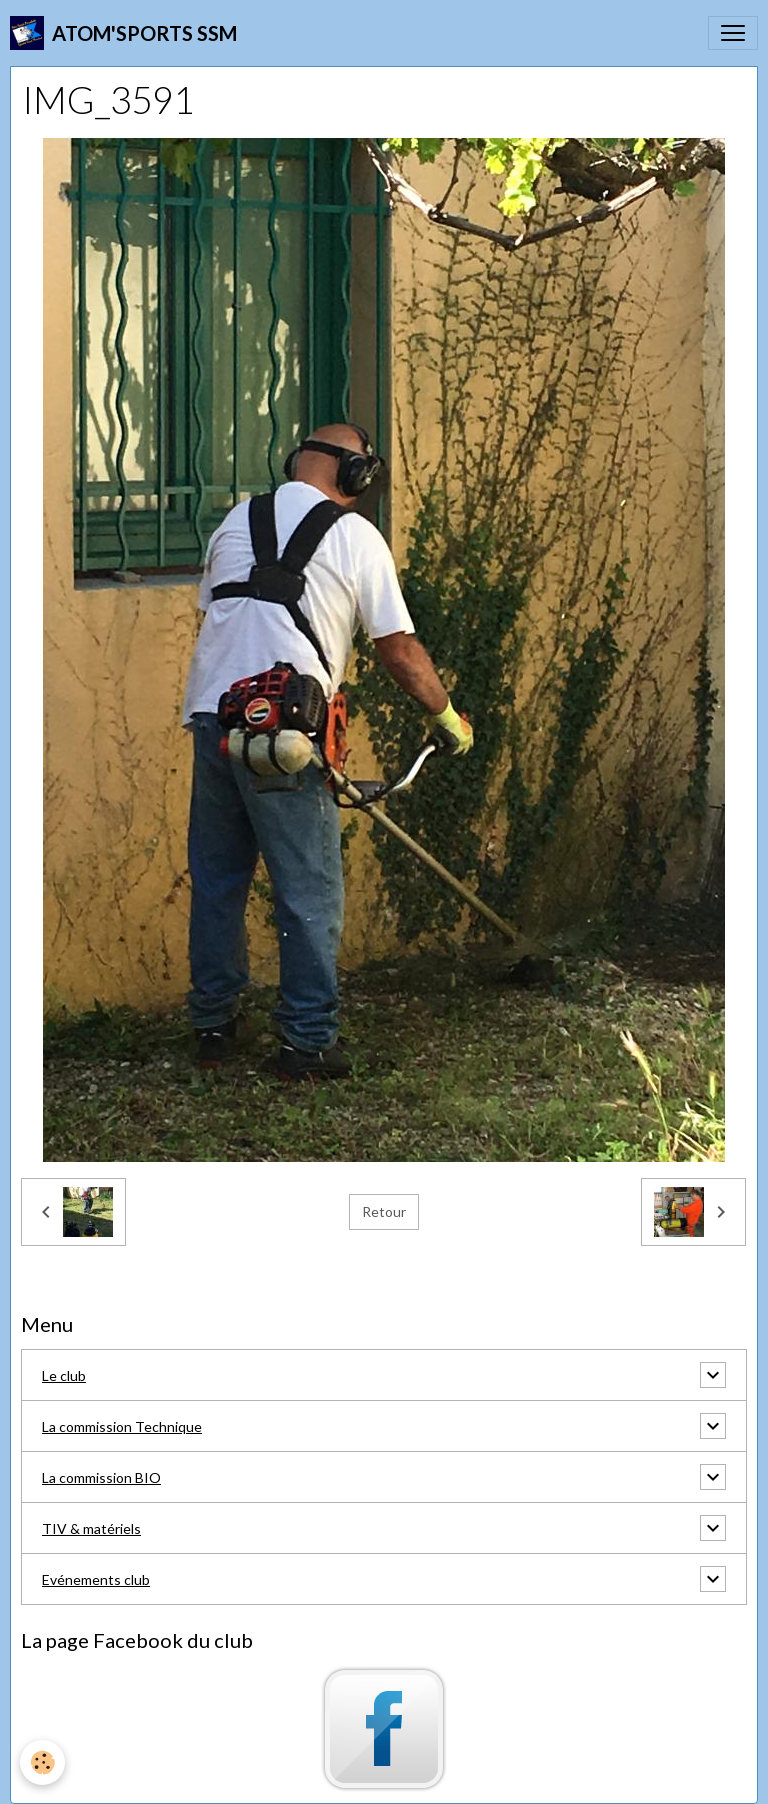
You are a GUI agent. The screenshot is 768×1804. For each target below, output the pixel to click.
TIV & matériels (91, 1528)
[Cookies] (42, 1762)
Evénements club (96, 1579)
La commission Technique (122, 1426)
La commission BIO (101, 1477)
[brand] (123, 33)
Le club (64, 1375)
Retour (384, 1211)
